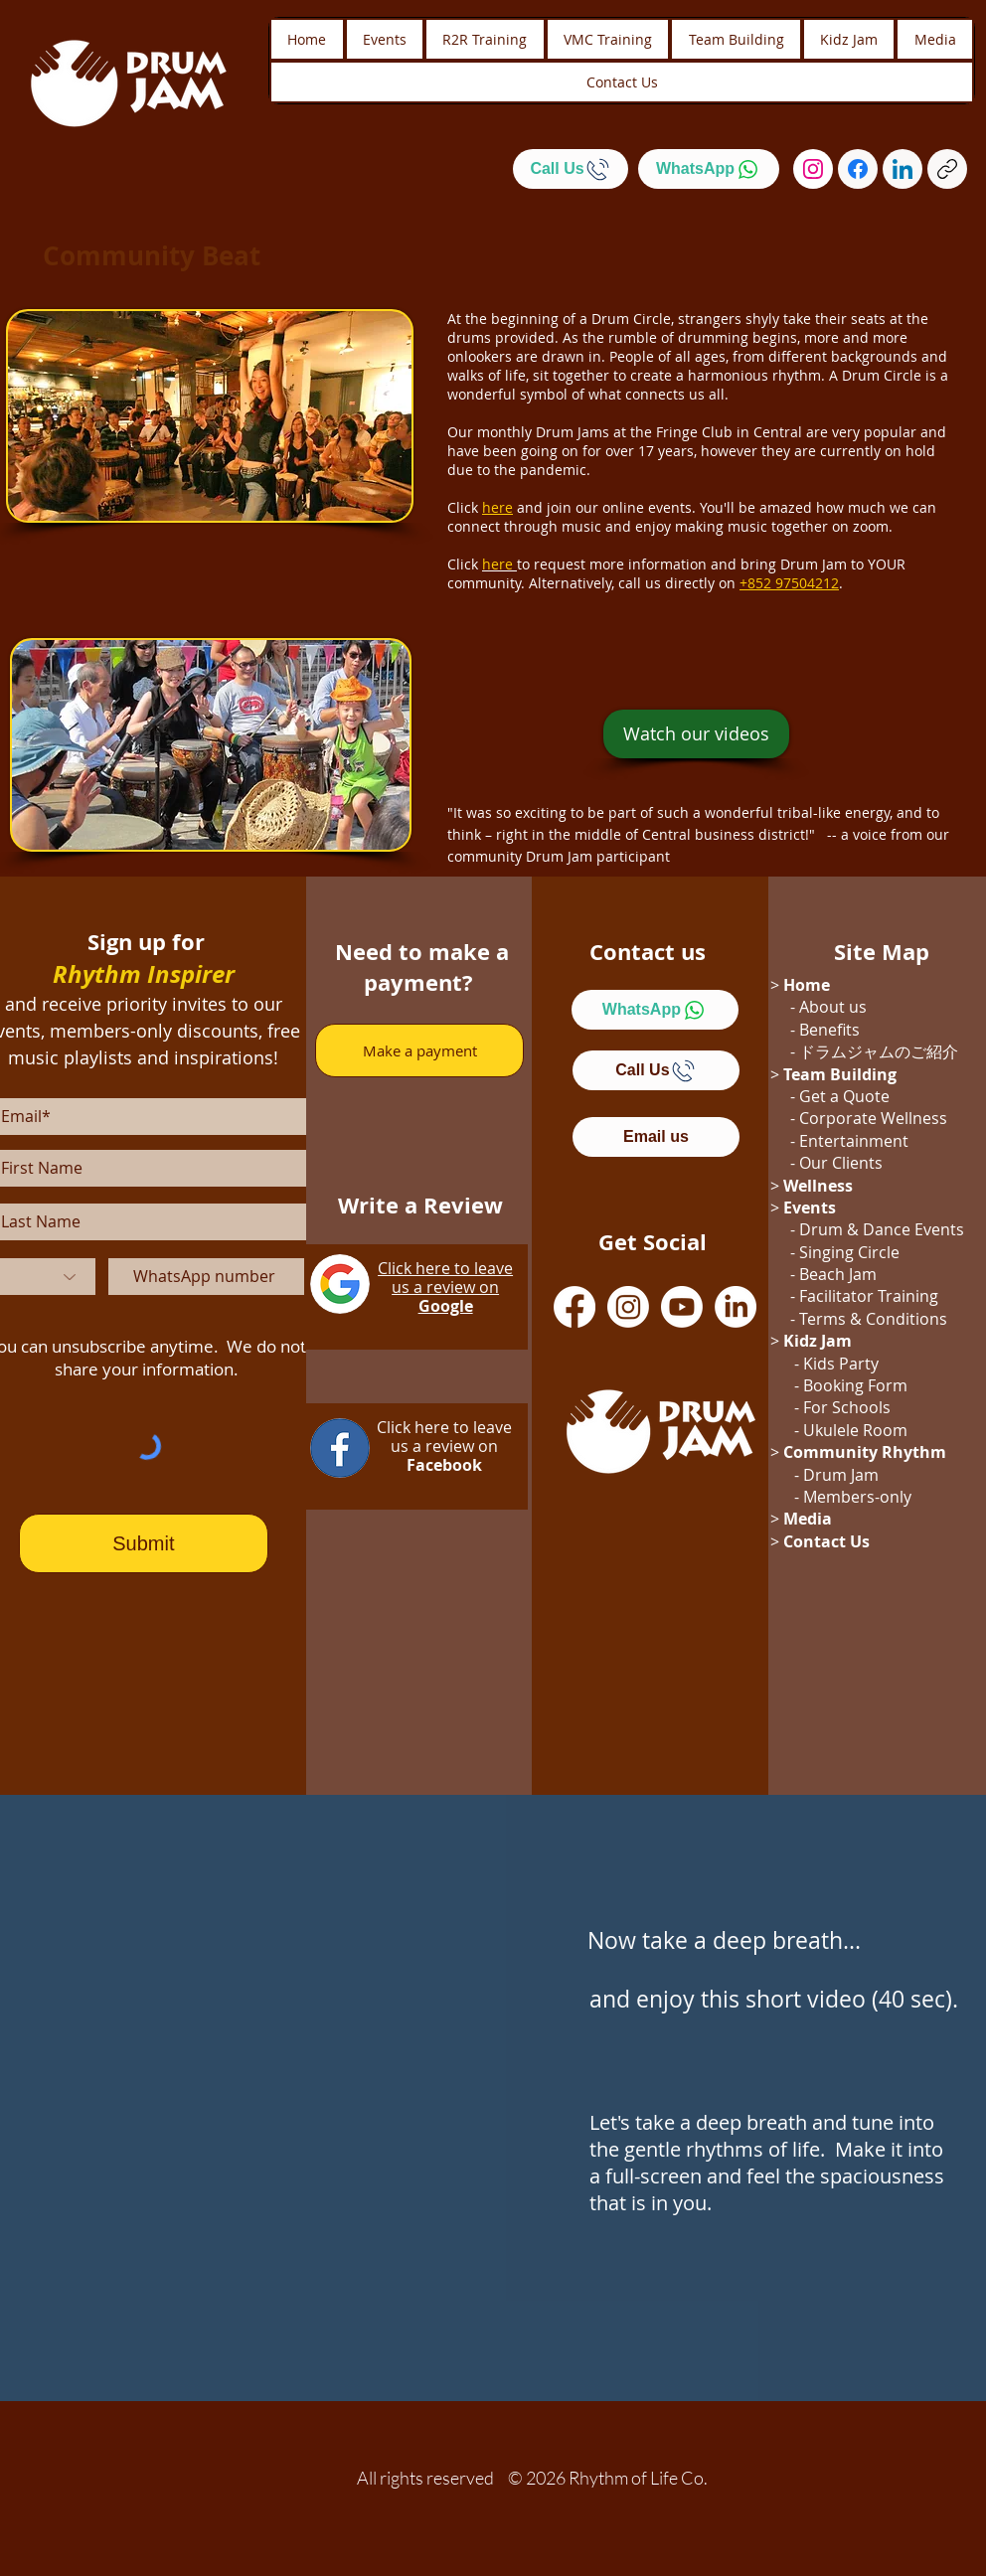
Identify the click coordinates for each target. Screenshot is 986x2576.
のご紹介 (926, 1051)
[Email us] (656, 1137)
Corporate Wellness (873, 1118)
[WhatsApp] (708, 169)
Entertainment (853, 1141)
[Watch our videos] (696, 734)
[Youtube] (682, 1307)
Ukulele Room (855, 1430)
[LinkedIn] (902, 169)
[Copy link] (947, 169)
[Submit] (143, 1543)
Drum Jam (841, 1475)
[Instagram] (813, 169)
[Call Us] (570, 169)
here (497, 564)
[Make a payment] (419, 1050)
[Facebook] (858, 169)
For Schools (847, 1407)
